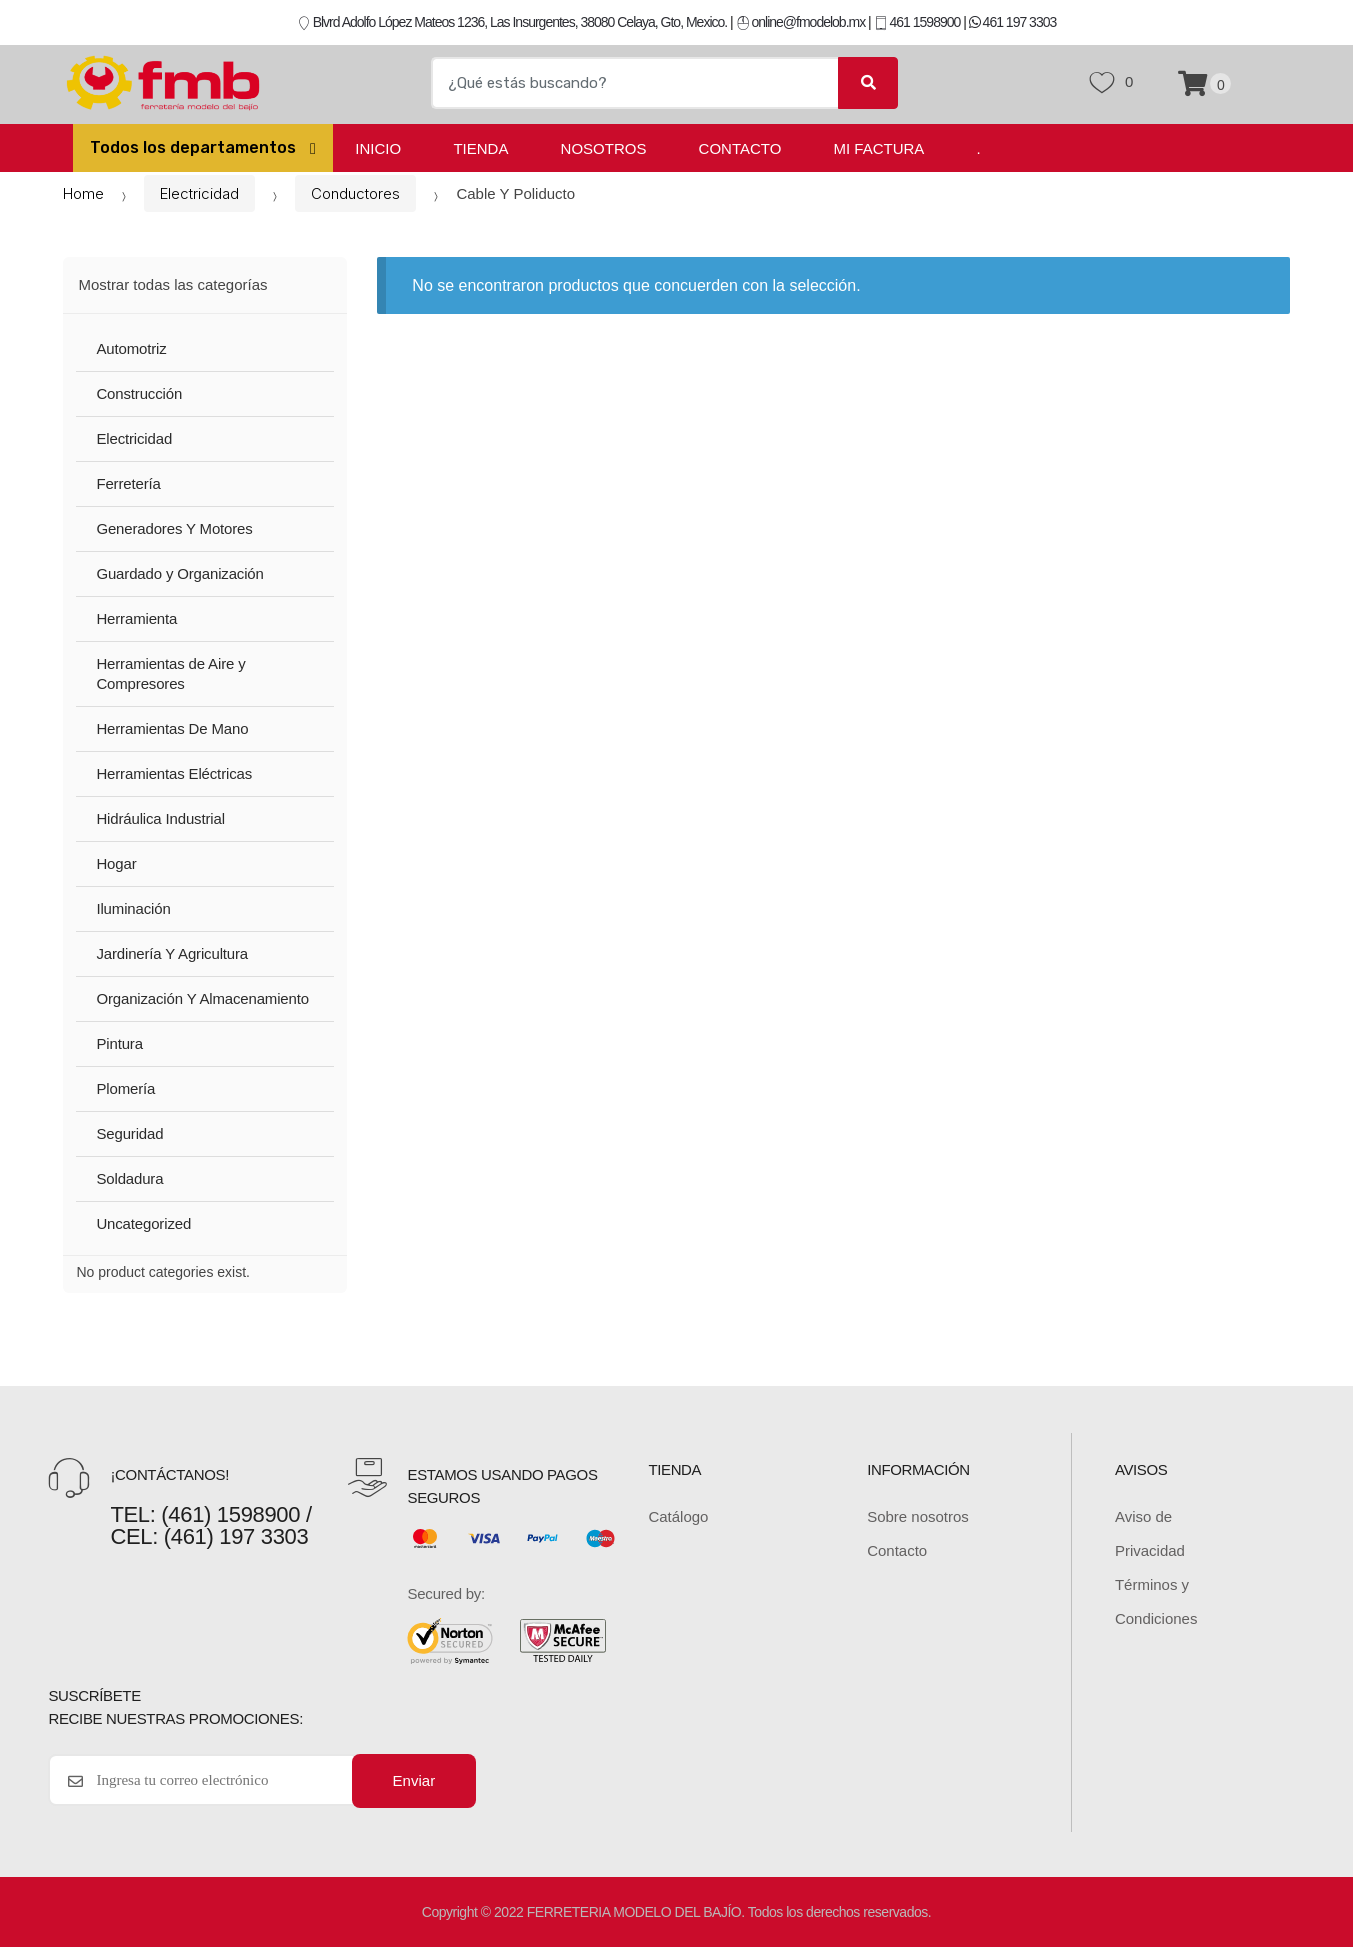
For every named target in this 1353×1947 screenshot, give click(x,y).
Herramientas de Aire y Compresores (170, 674)
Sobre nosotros (918, 1516)
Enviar (414, 1780)
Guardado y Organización (179, 573)
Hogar (116, 863)
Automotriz (131, 348)
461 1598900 (917, 22)
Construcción (139, 393)
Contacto (740, 148)
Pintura (119, 1043)
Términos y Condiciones (1156, 1601)
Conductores (355, 193)
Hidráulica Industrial (160, 818)
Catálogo (678, 1516)
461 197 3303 (1013, 22)
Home (83, 193)
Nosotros (604, 148)
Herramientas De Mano (172, 728)
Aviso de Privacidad (1150, 1533)
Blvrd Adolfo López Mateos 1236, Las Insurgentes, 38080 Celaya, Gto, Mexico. (512, 22)
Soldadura (129, 1178)
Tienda (480, 148)
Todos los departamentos (195, 147)
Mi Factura (879, 148)
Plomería (125, 1088)
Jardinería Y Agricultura (172, 953)
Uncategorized (143, 1223)
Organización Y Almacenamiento (202, 998)
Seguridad (129, 1133)
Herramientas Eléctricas (174, 773)
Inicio (378, 148)
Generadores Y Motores (174, 528)
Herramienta (136, 618)
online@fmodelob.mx (802, 22)
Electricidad (199, 193)
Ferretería (128, 483)
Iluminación (133, 908)
